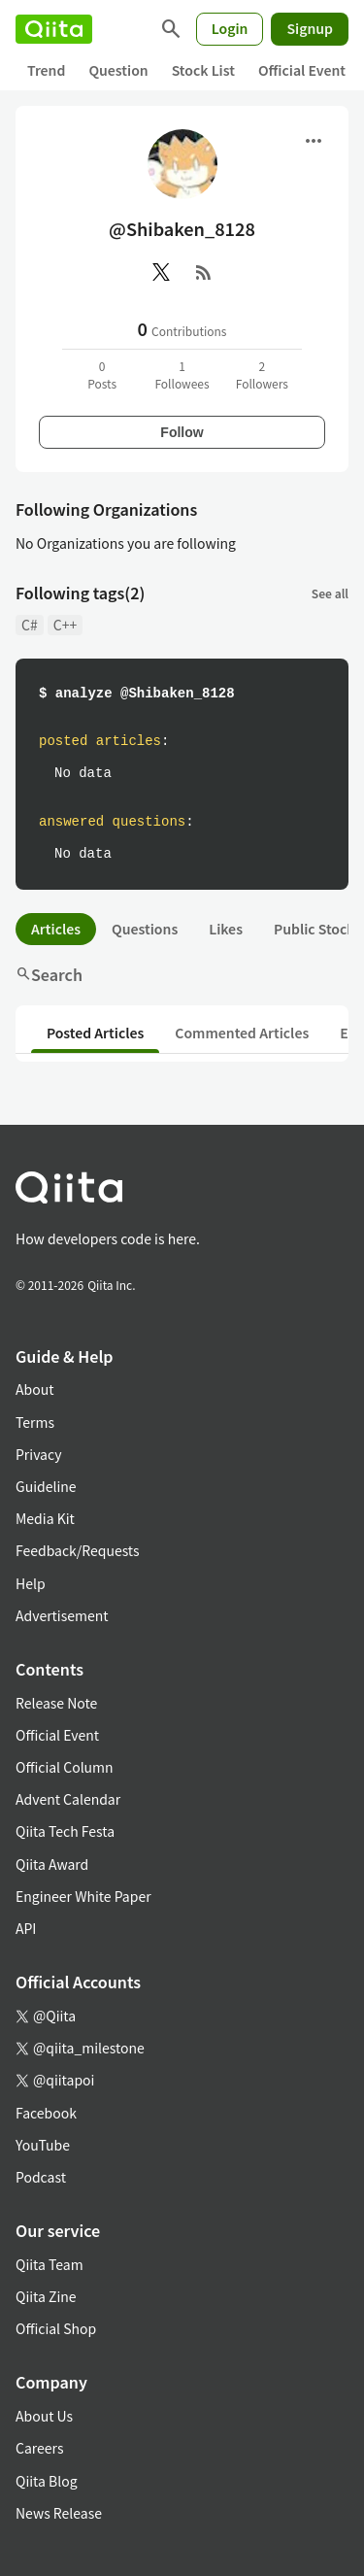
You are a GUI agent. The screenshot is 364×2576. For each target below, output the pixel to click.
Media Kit (45, 1518)
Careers (39, 2447)
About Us (44, 2415)
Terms (35, 1422)
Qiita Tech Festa (65, 1831)
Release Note (56, 1702)
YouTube (43, 2144)
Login (230, 28)
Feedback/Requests (78, 1550)
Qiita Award (52, 1864)
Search (49, 974)
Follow (181, 432)
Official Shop (56, 2328)
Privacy (38, 1454)
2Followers (262, 374)
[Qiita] (54, 29)
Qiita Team (49, 2264)
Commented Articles (242, 1032)
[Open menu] (313, 140)
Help (31, 1583)
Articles (56, 928)
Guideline (46, 1486)
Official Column (65, 1767)
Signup (309, 28)
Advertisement (62, 1615)
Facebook (46, 2112)
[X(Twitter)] (161, 272)
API (26, 1928)
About (34, 1389)
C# (29, 624)
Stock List (203, 70)
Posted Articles (95, 1032)
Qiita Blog (47, 2481)
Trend (46, 70)
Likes (226, 928)
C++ (65, 624)
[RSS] (203, 272)
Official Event (302, 70)
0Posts (101, 374)
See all (330, 593)
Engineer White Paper (83, 1896)
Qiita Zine (46, 2296)
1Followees (181, 374)
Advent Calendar (68, 1799)
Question (118, 70)
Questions (145, 928)
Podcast (41, 2176)
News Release (59, 2513)
